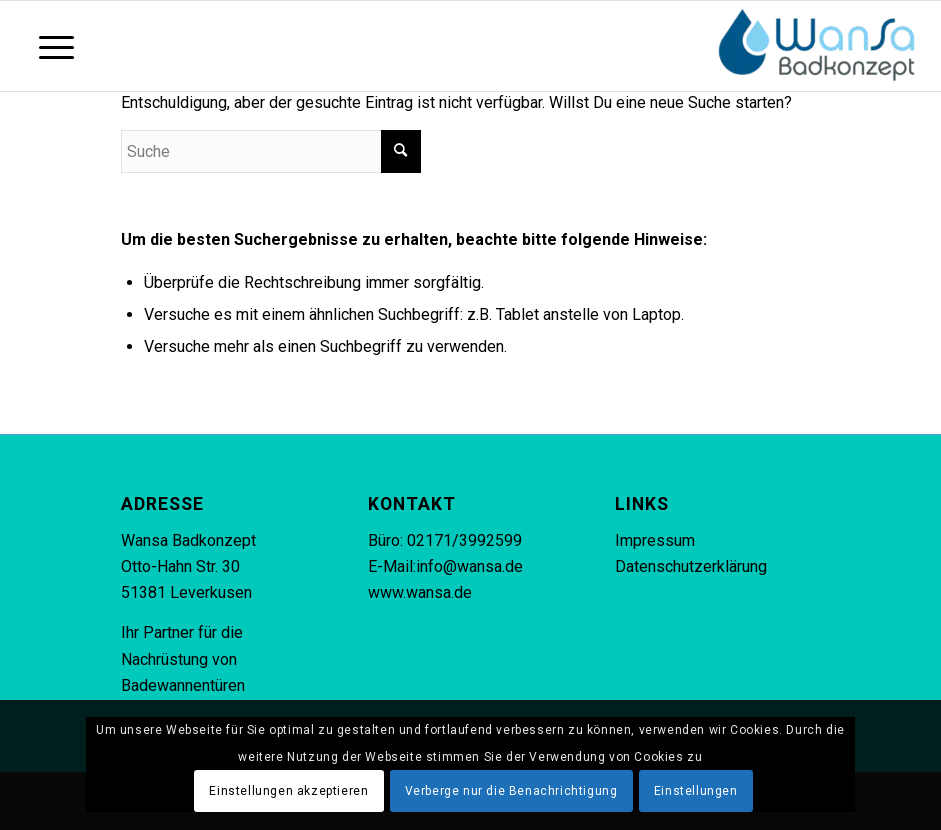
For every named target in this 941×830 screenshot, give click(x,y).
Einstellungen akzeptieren (288, 791)
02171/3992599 (464, 540)
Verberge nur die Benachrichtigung (511, 791)
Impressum (655, 540)
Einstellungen (696, 791)
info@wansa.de (469, 566)
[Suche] (271, 151)
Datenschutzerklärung (691, 566)
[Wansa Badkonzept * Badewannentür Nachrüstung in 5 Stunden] (817, 46)
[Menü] (46, 46)
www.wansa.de (420, 592)
